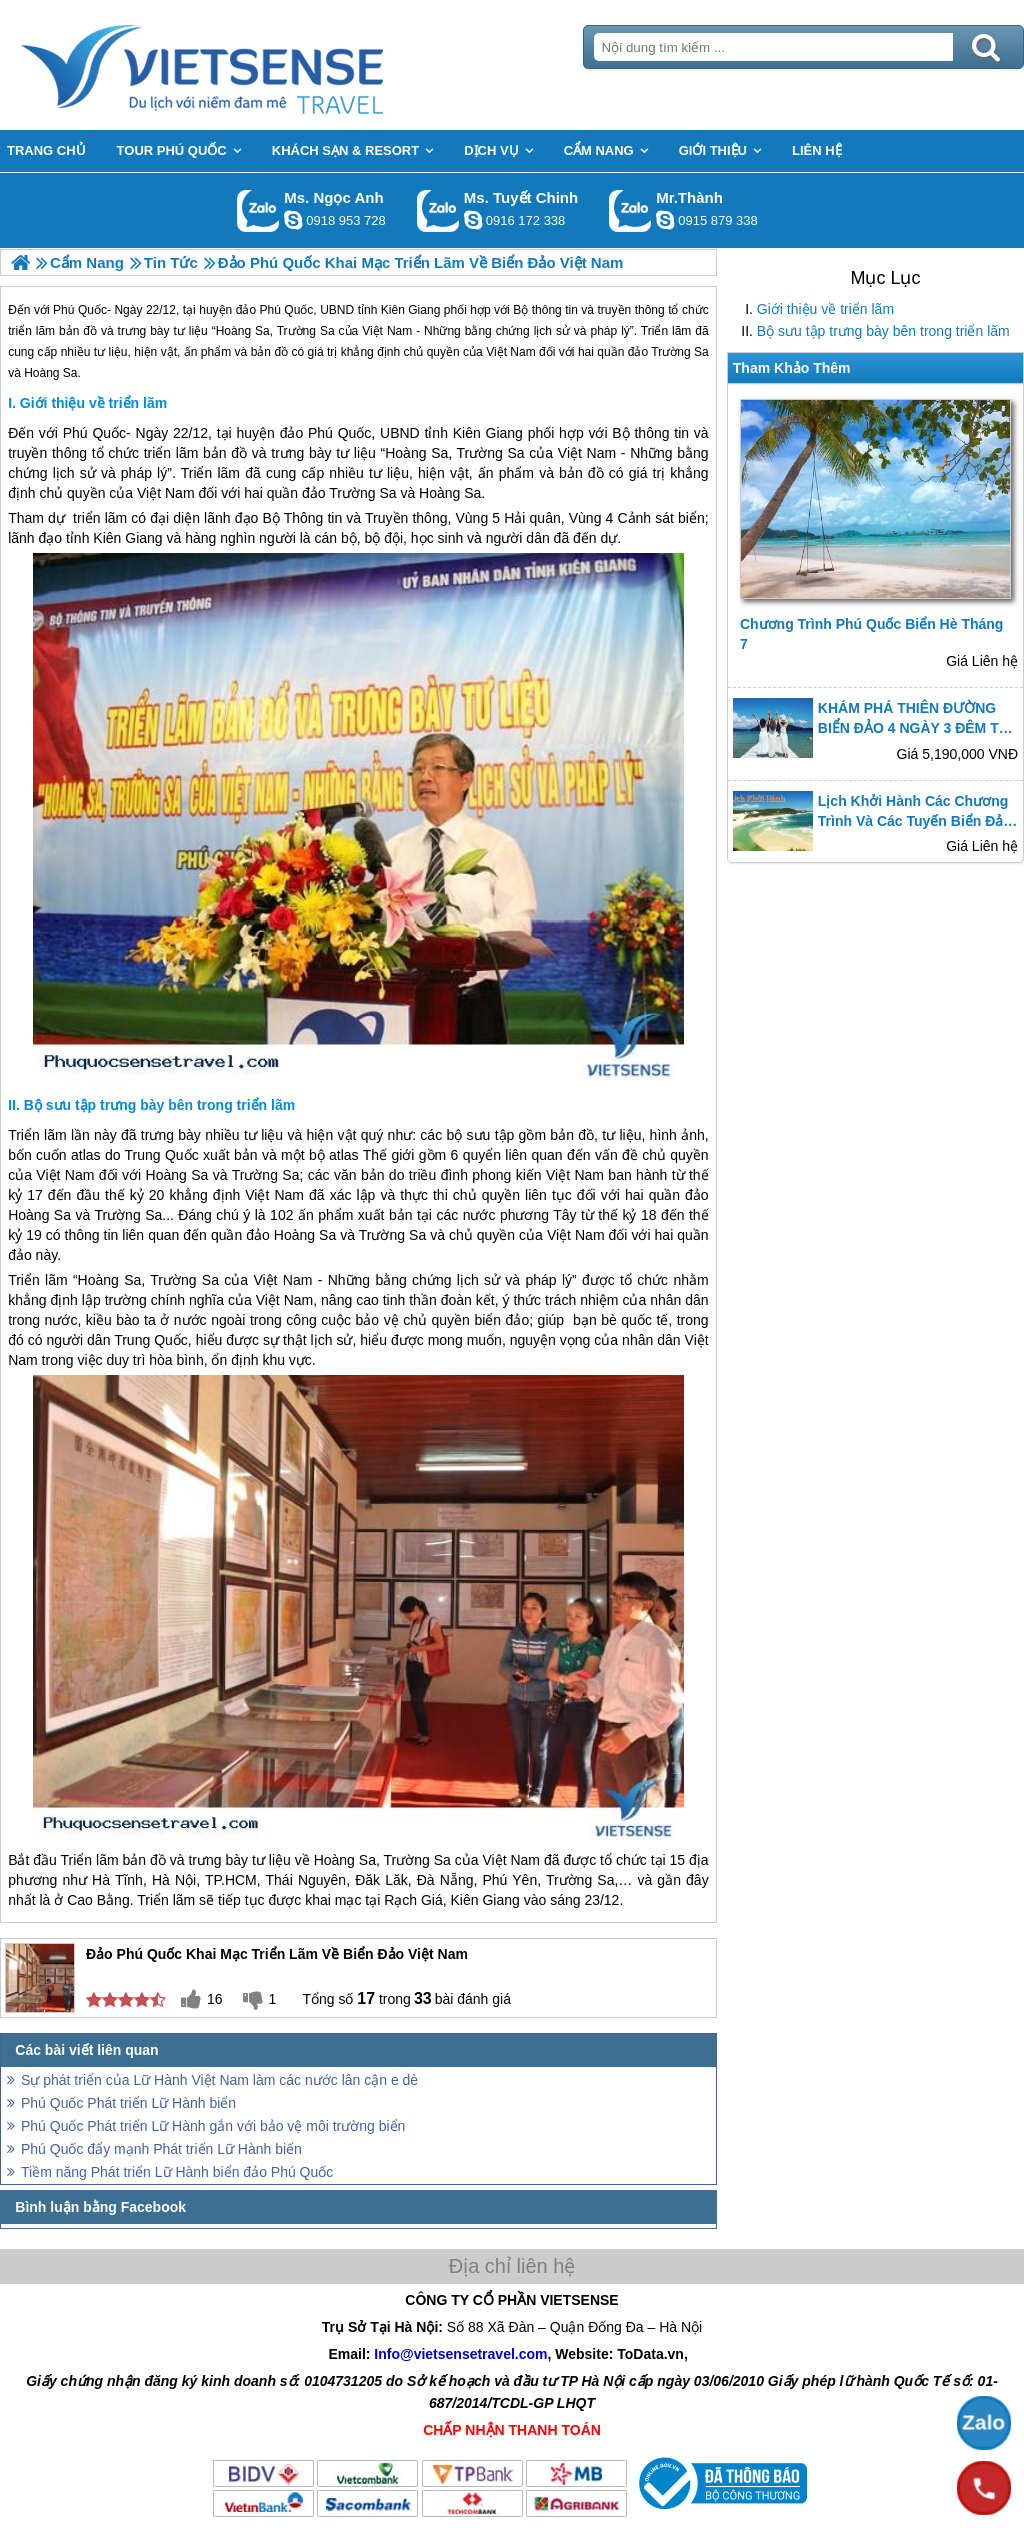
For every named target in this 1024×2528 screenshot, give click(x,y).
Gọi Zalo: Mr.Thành (630, 210)
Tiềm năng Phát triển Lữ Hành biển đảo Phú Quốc (177, 2172)
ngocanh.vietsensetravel (293, 220)
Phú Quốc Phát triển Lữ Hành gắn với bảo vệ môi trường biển (213, 2126)
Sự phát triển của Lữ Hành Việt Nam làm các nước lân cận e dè (219, 2080)
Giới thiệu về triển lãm (825, 309)
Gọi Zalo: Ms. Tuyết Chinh (438, 210)
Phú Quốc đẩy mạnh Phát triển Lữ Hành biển (161, 2149)
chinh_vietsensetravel (473, 220)
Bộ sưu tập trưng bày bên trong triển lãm (883, 331)
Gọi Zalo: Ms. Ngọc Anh (258, 210)
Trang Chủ (252, 65)
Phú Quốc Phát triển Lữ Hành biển (128, 2103)
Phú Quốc (94, 433)
